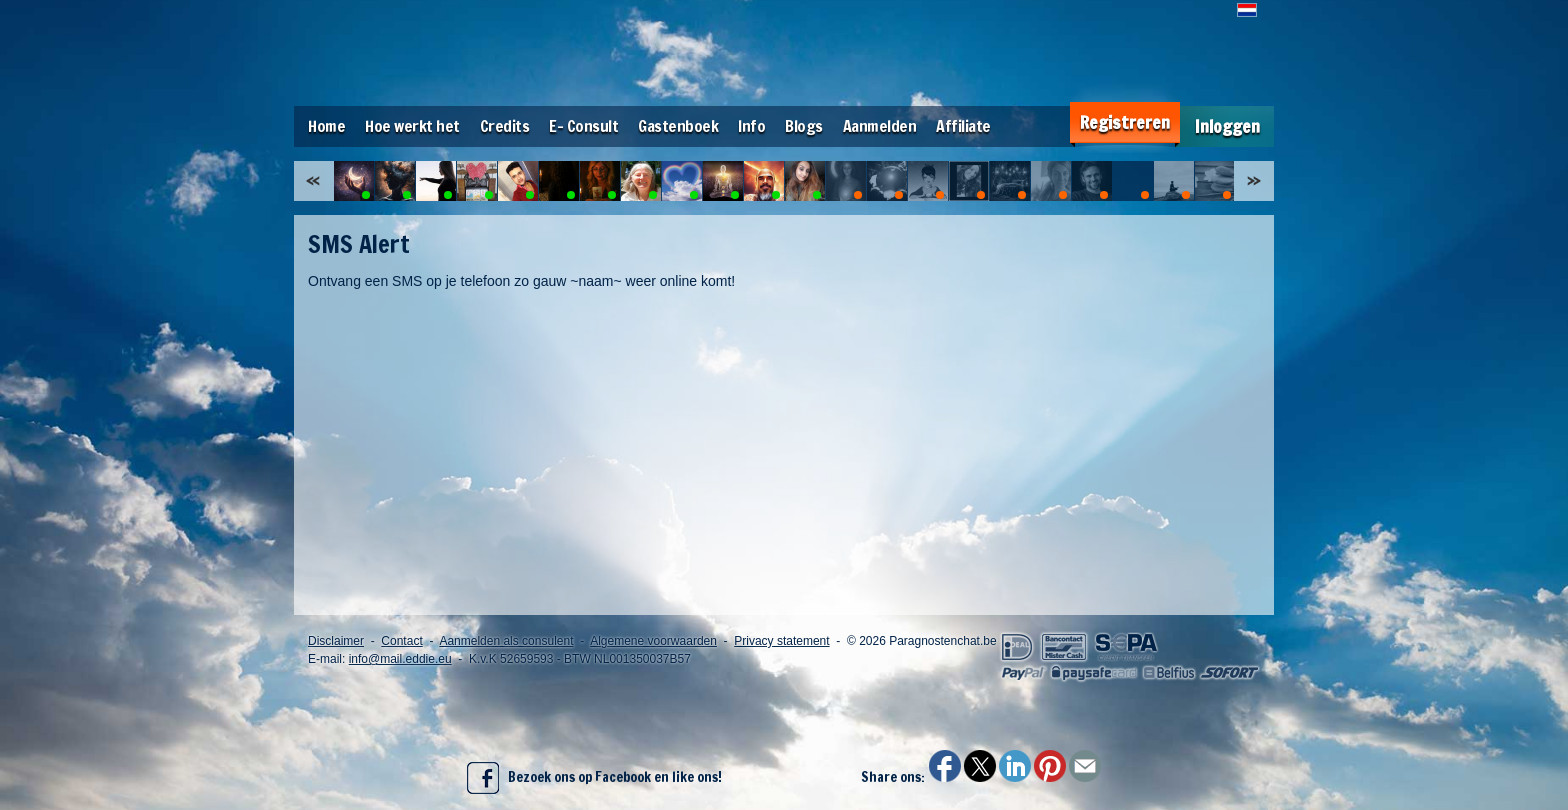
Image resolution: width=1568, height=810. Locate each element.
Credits (505, 126)
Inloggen (1227, 126)
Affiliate (963, 126)
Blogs (804, 126)
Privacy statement (781, 641)
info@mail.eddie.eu (400, 659)
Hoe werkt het (412, 126)
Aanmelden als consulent (506, 641)
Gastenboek (678, 126)
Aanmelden (880, 126)
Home (326, 126)
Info (751, 126)
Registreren (1125, 122)
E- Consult (583, 126)
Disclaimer (336, 641)
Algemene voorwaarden (653, 641)
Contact (401, 641)
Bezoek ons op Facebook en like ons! (594, 778)
